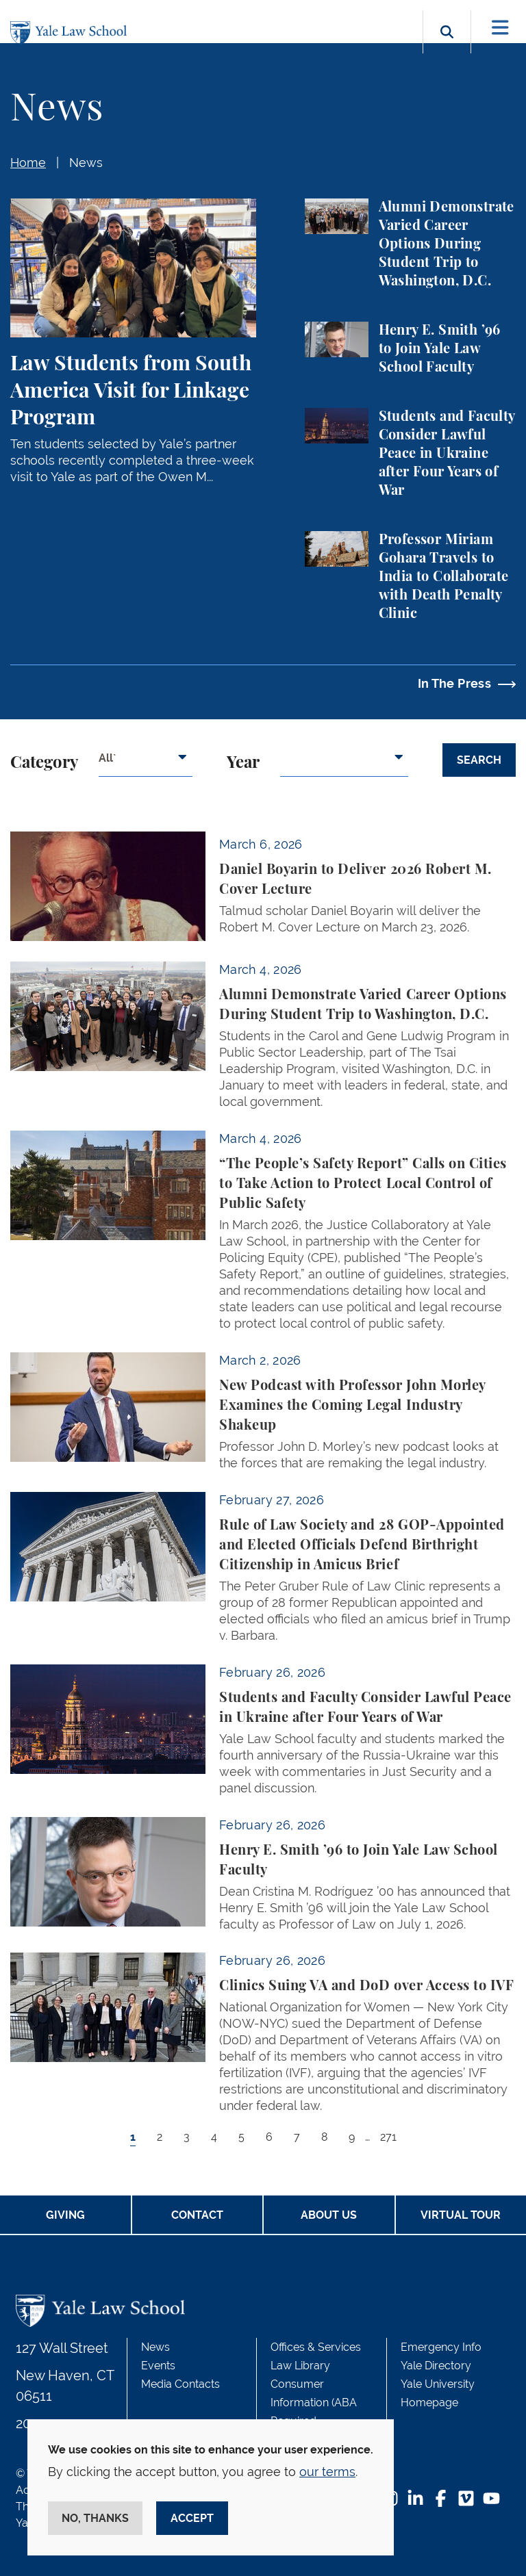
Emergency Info (441, 2347)
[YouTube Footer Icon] (491, 2500)
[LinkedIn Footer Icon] (415, 2500)
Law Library (300, 2365)
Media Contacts (180, 2384)
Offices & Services (316, 2347)
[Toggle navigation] (500, 27)
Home (28, 162)
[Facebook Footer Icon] (440, 2500)
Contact (197, 2214)
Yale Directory (436, 2365)
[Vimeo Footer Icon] (466, 2500)
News (86, 162)
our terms (327, 2471)
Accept (192, 2518)
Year (243, 763)
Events (158, 2365)
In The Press (454, 683)
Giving (65, 2214)
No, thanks (95, 2518)
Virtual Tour (461, 2214)
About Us (329, 2214)
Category (44, 763)
